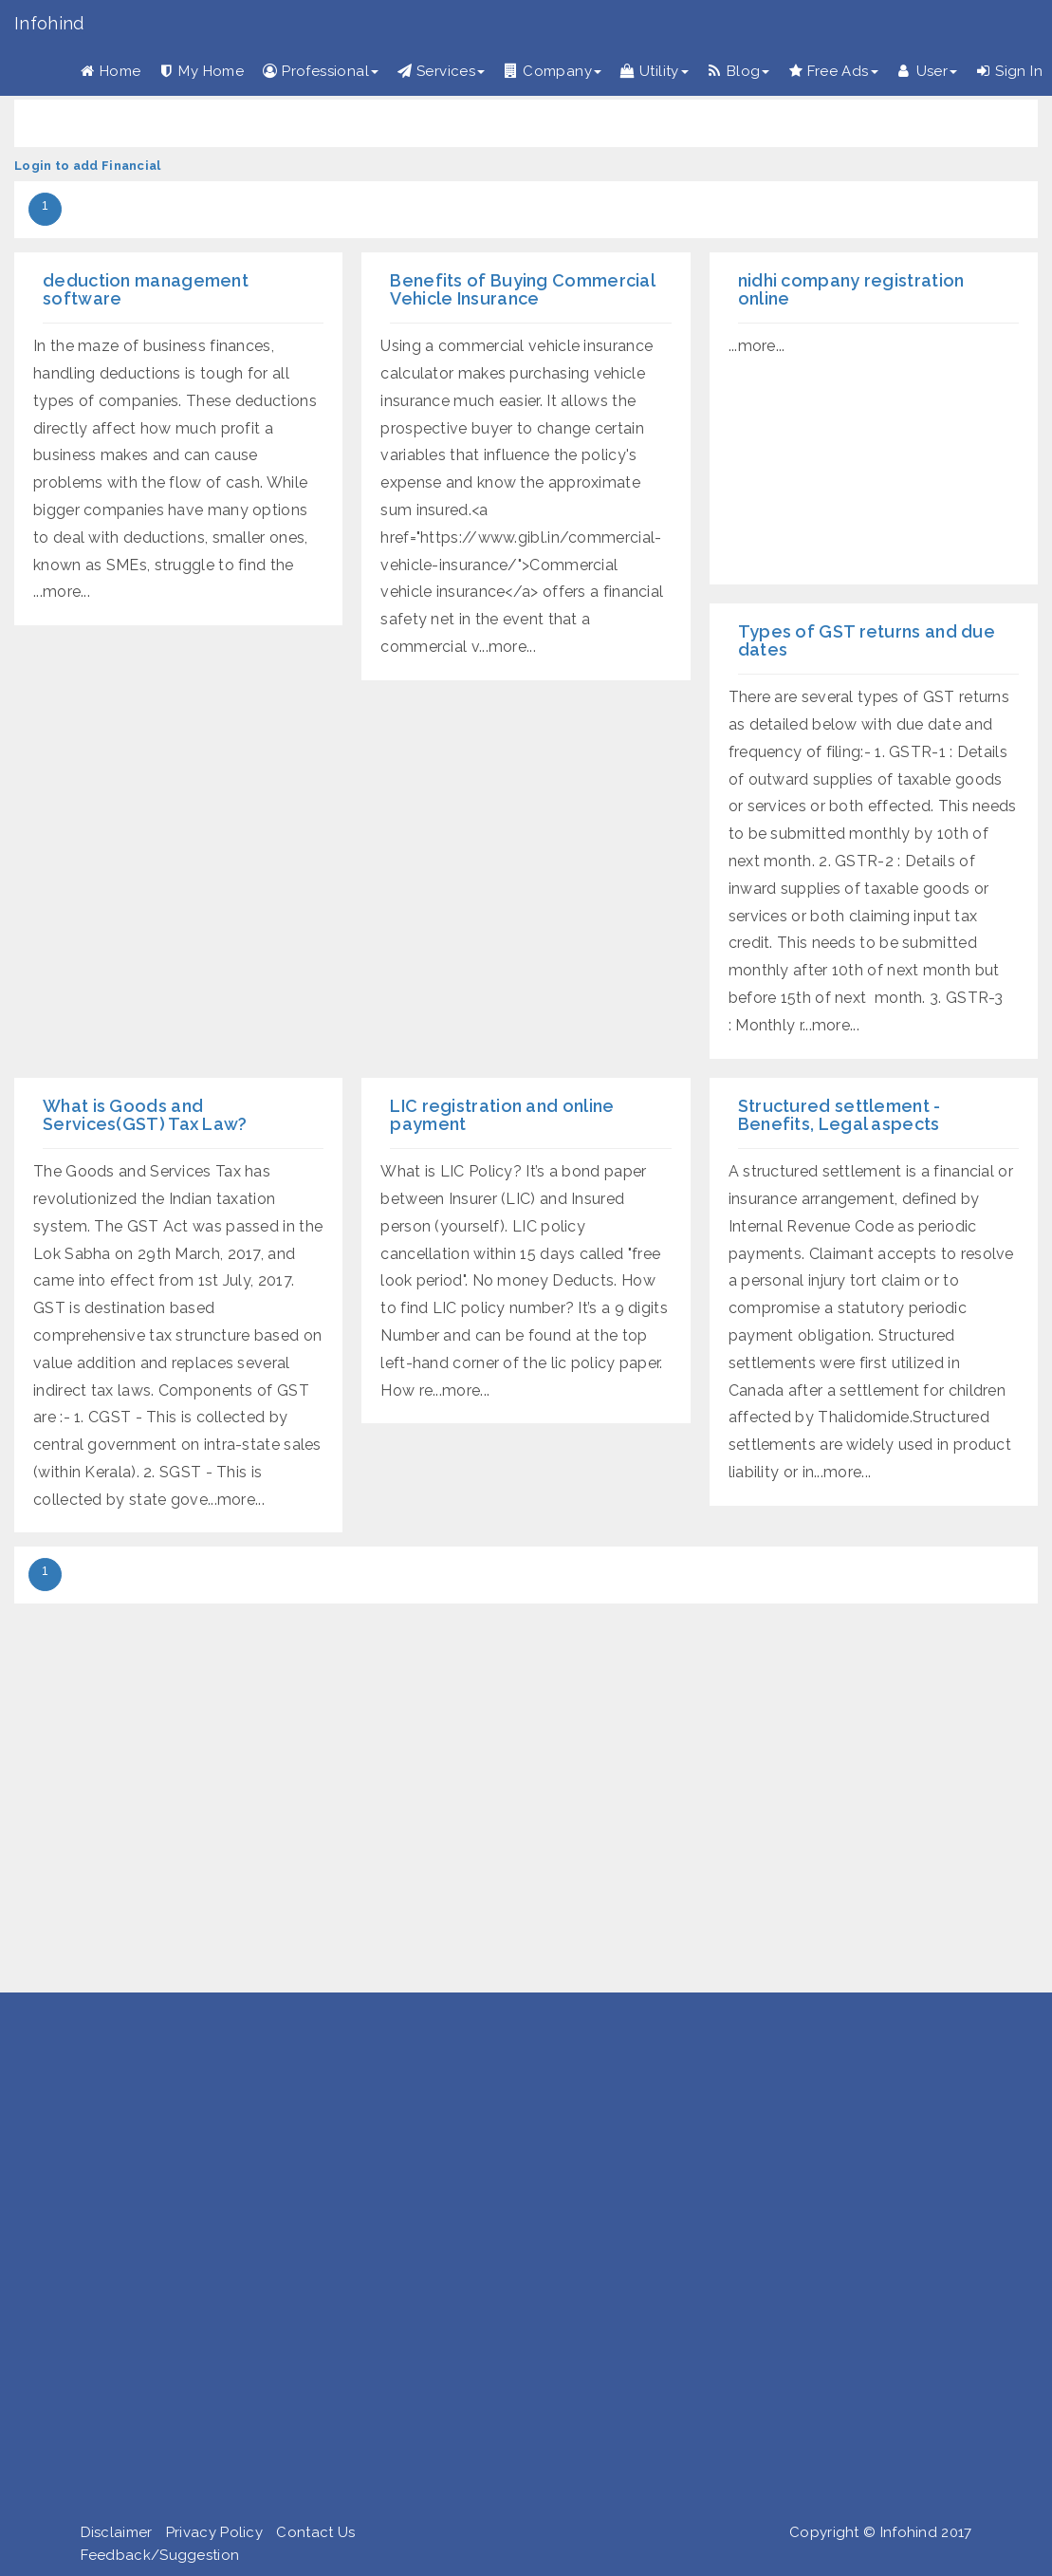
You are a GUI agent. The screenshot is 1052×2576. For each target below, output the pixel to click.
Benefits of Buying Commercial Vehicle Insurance (522, 289)
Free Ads (832, 71)
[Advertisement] (519, 2261)
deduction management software (146, 289)
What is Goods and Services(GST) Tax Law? (145, 1115)
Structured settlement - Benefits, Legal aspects (839, 1115)
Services (441, 71)
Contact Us (315, 2532)
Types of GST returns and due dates (866, 640)
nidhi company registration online (851, 289)
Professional (320, 71)
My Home (201, 71)
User (927, 71)
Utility (654, 71)
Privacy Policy (214, 2532)
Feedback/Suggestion (160, 2555)
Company (552, 71)
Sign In (1009, 71)
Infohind (48, 23)
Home (111, 71)
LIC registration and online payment (502, 1115)
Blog (739, 71)
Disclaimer (117, 2532)
